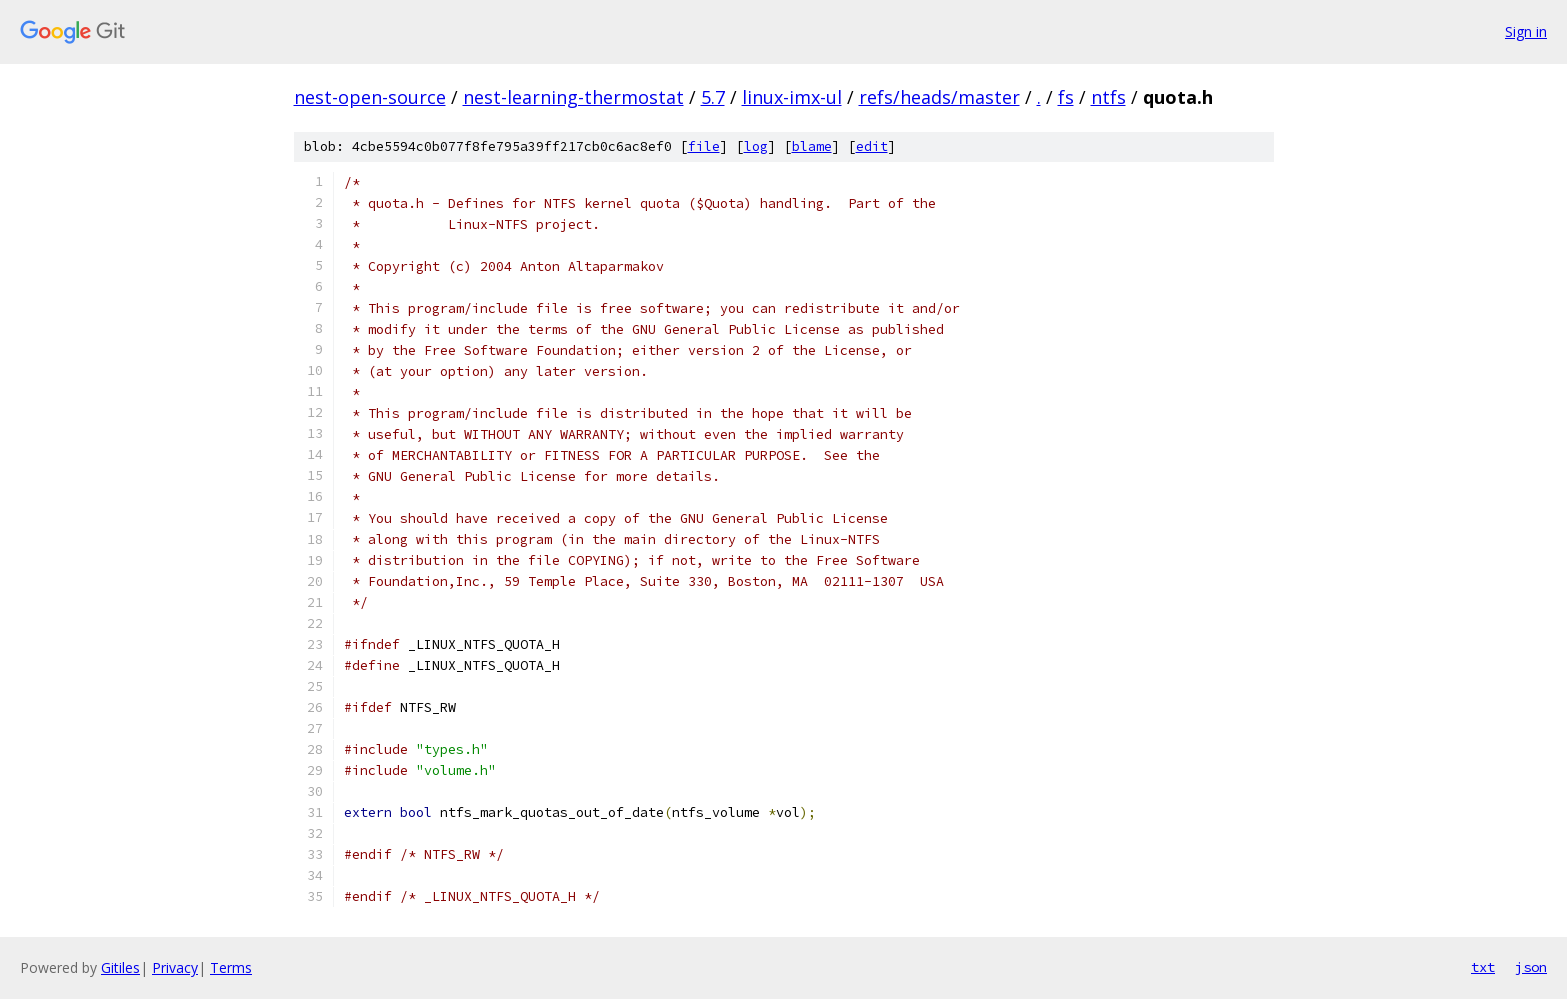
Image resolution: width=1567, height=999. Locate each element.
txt (1483, 967)
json (1531, 967)
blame (812, 146)
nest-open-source (370, 97)
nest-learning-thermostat (573, 97)
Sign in (1526, 31)
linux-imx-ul (792, 97)
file (704, 146)
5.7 (713, 97)
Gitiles (120, 967)
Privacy (175, 967)
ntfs (1108, 97)
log (756, 146)
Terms (231, 967)
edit (872, 146)
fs (1066, 97)
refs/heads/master (939, 97)
